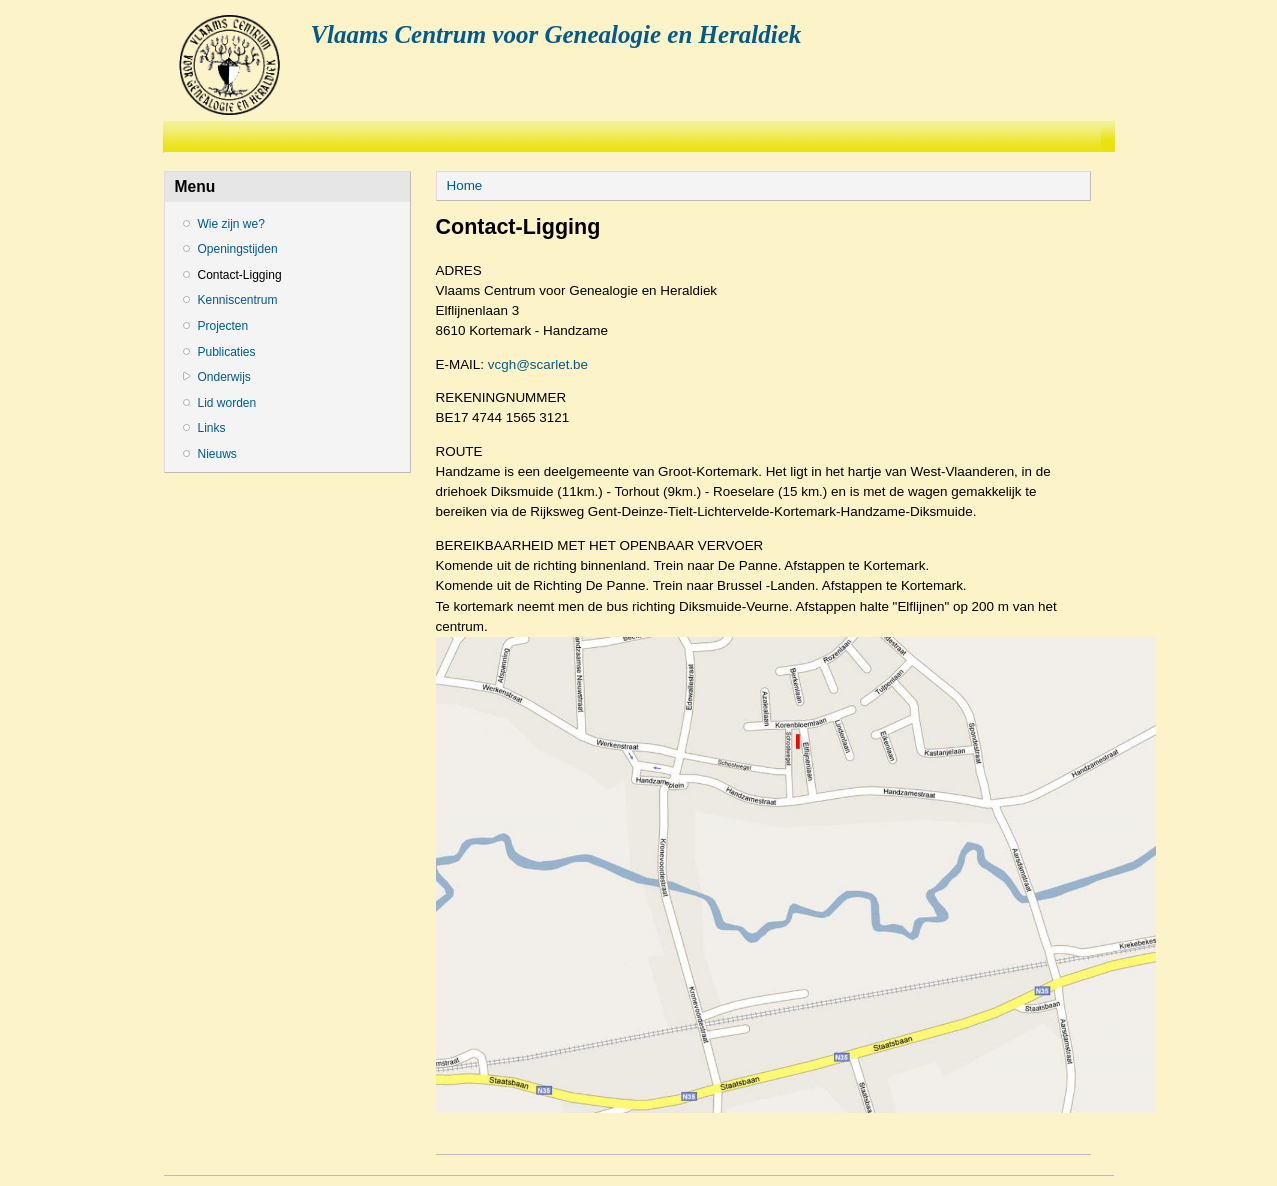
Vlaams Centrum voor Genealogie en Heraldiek (555, 34)
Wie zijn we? (231, 224)
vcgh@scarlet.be (538, 364)
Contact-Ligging (240, 275)
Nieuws (217, 454)
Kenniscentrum (238, 300)
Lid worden (227, 403)
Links (212, 428)
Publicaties (227, 352)
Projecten (223, 326)
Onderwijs (224, 377)
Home (465, 185)
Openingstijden (238, 249)
